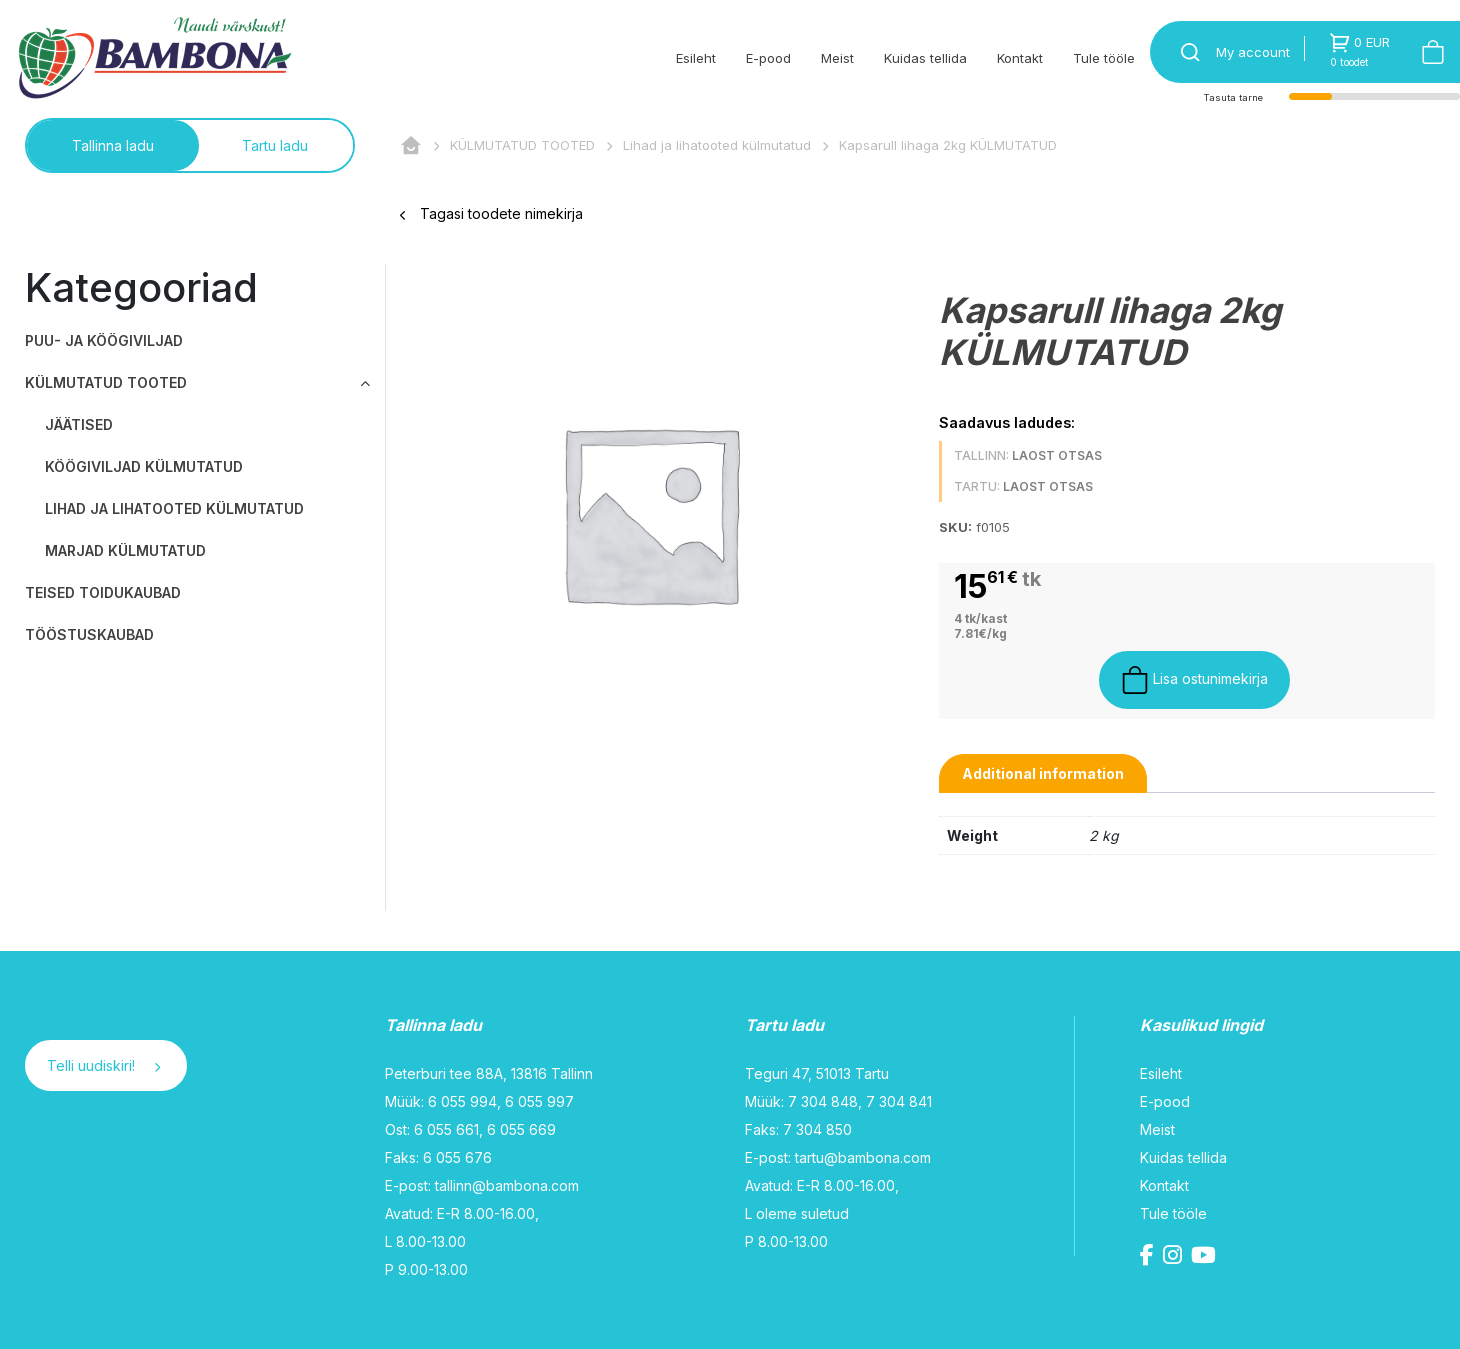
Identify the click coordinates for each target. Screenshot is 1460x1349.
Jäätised (79, 424)
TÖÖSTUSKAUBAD (89, 634)
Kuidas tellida (925, 58)
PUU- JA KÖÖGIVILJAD (104, 340)
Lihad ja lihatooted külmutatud (717, 145)
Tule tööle (1104, 58)
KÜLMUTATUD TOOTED (522, 145)
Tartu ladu (275, 145)
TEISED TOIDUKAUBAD (103, 592)
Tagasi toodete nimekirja (491, 213)
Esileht (696, 58)
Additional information (1043, 773)
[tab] (1043, 773)
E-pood (768, 58)
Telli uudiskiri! (103, 1065)
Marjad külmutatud (125, 550)
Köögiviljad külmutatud (144, 466)
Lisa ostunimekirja (1194, 680)
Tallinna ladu (113, 145)
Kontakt (1020, 58)
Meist (837, 58)
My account (1253, 52)
